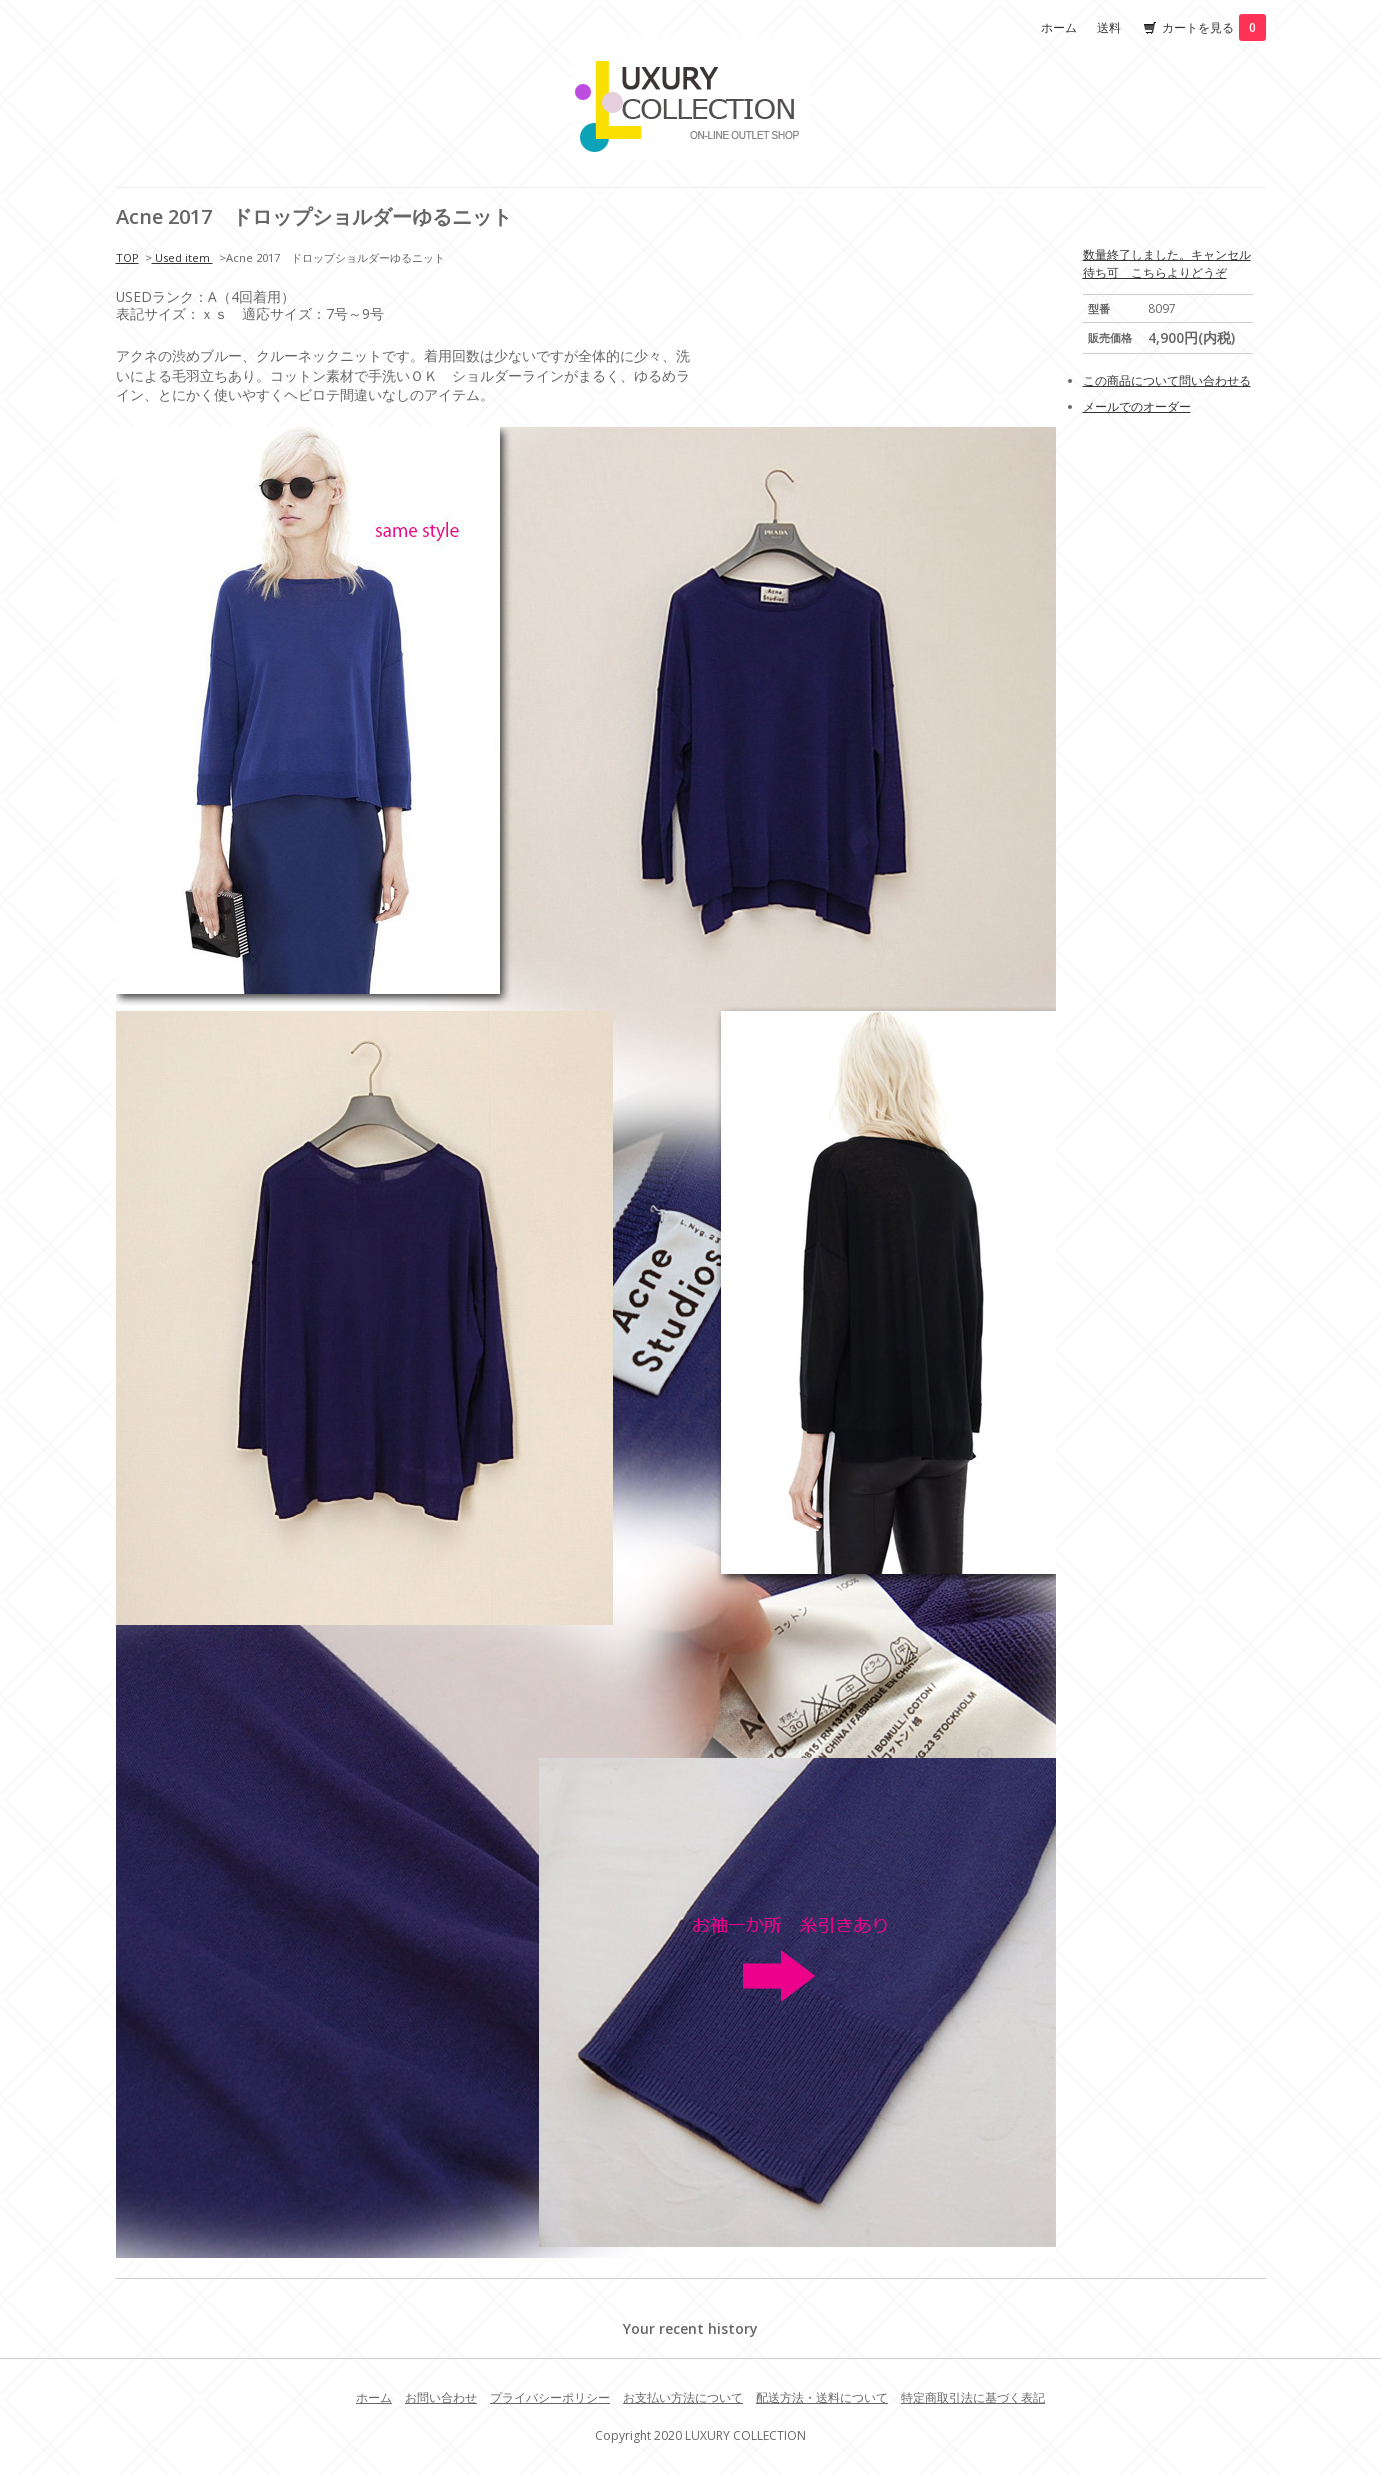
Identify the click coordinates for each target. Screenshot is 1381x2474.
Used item (182, 257)
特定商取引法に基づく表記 (973, 2397)
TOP (127, 257)
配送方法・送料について (822, 2397)
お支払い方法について (683, 2397)
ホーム (1059, 27)
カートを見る (1214, 27)
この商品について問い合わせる (1167, 380)
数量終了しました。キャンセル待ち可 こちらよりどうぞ (1167, 263)
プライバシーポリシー (550, 2397)
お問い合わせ (441, 2397)
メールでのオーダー (1137, 406)
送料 (1109, 27)
